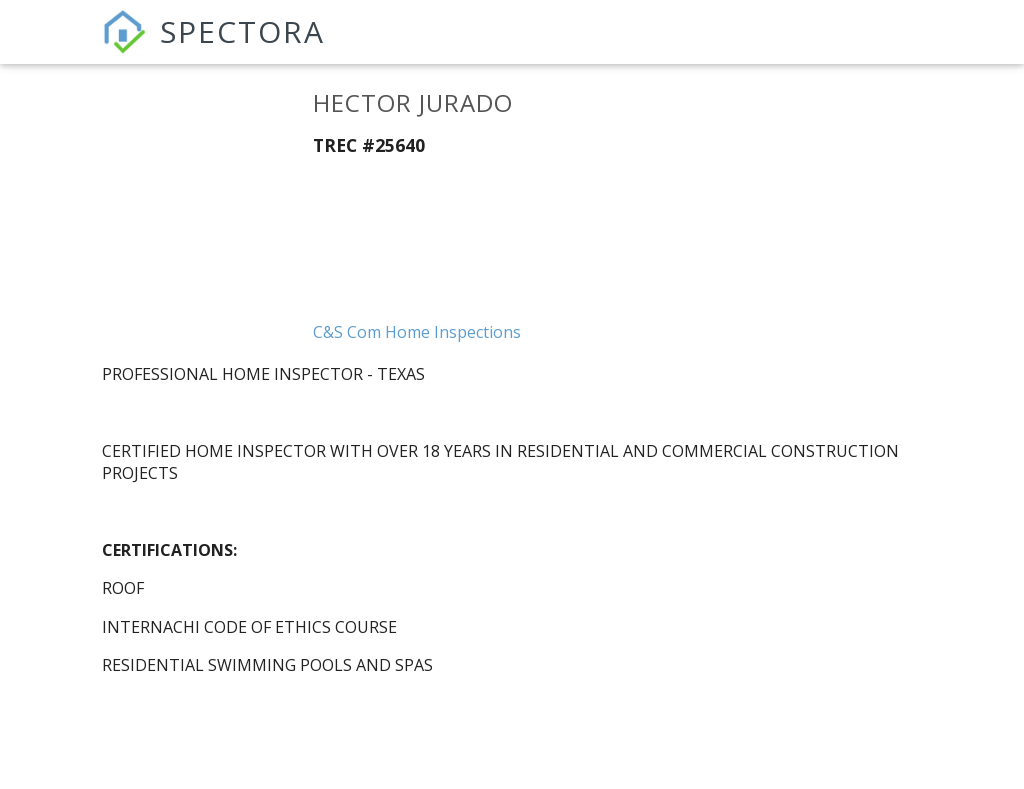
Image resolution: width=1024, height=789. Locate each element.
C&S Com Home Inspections (417, 332)
